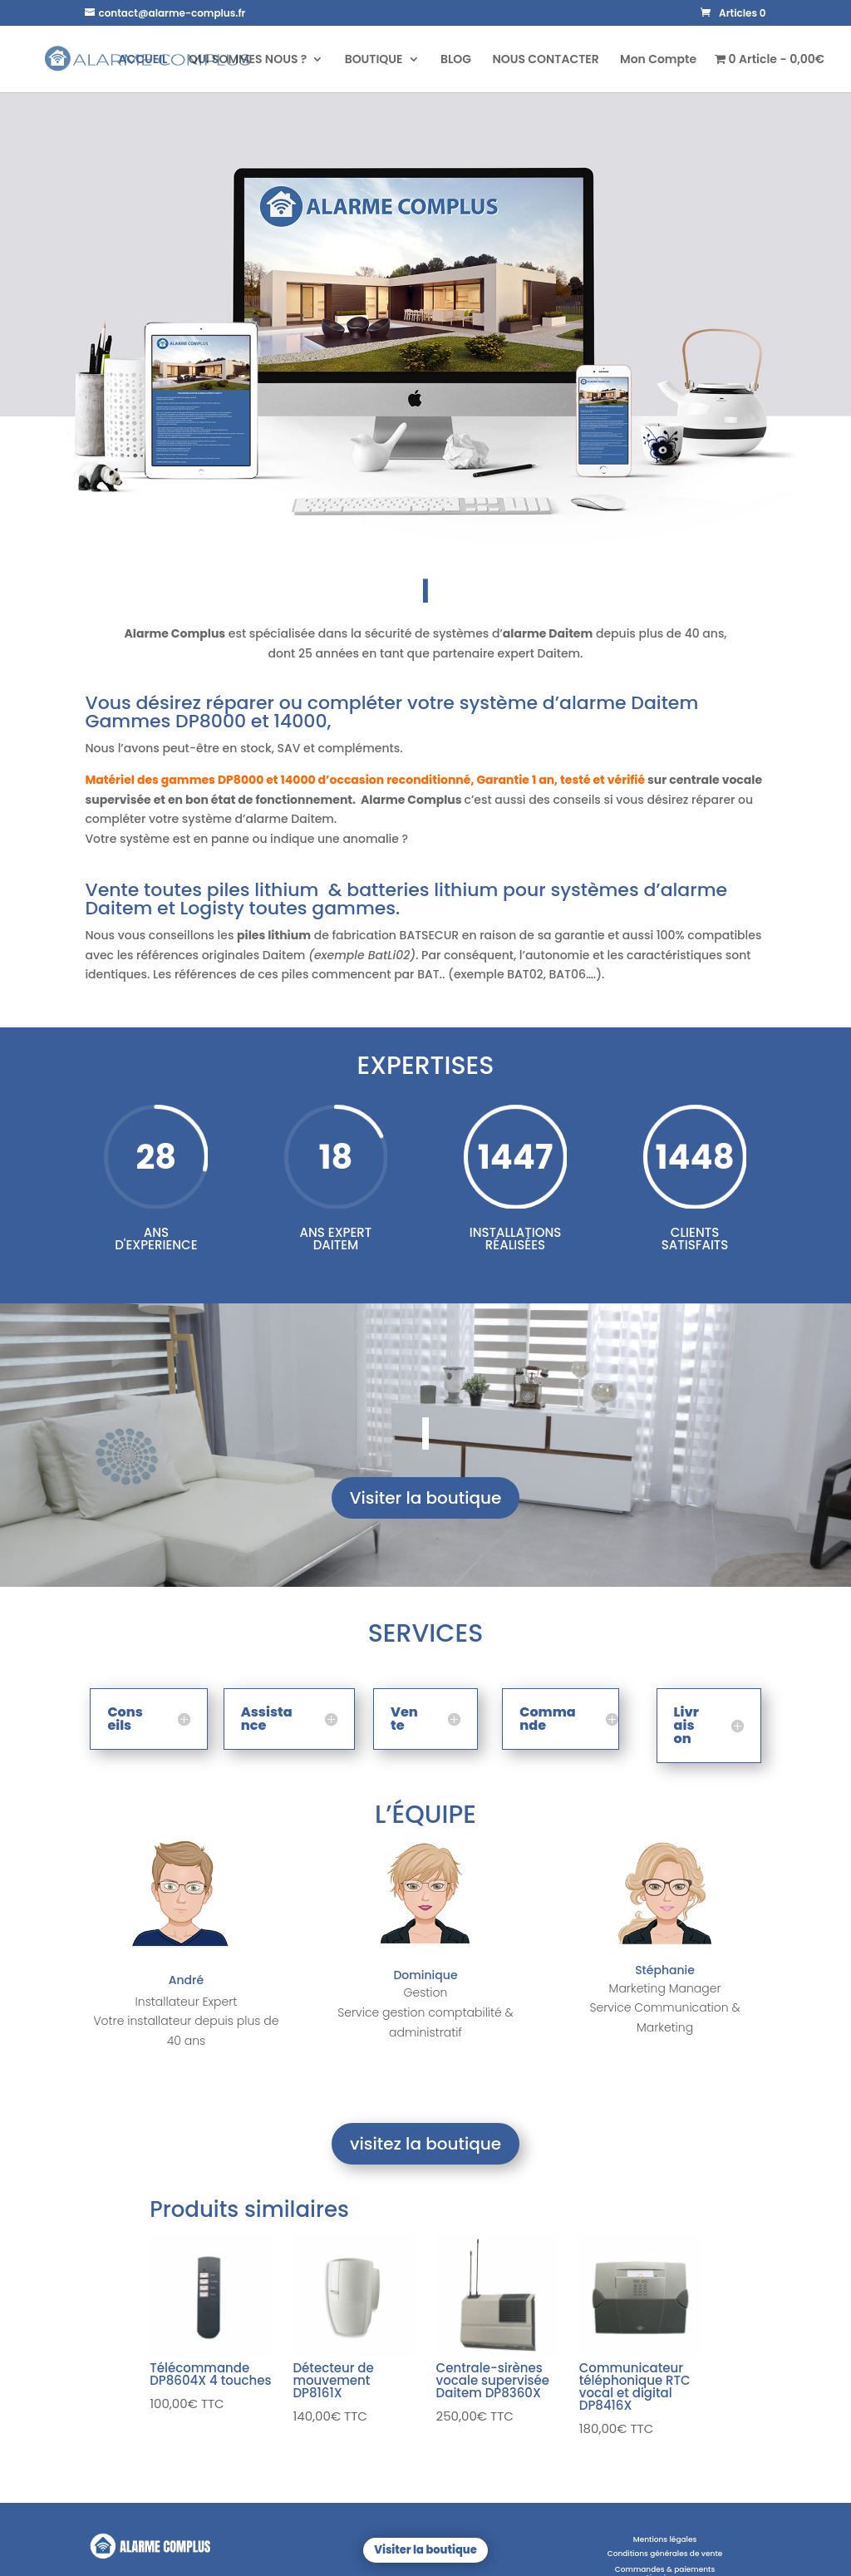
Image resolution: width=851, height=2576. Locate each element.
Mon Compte (658, 60)
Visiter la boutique (426, 1498)
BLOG (455, 60)
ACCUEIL (142, 60)
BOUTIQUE (374, 60)
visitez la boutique (425, 2143)
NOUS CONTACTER (545, 60)
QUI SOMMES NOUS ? (248, 60)
